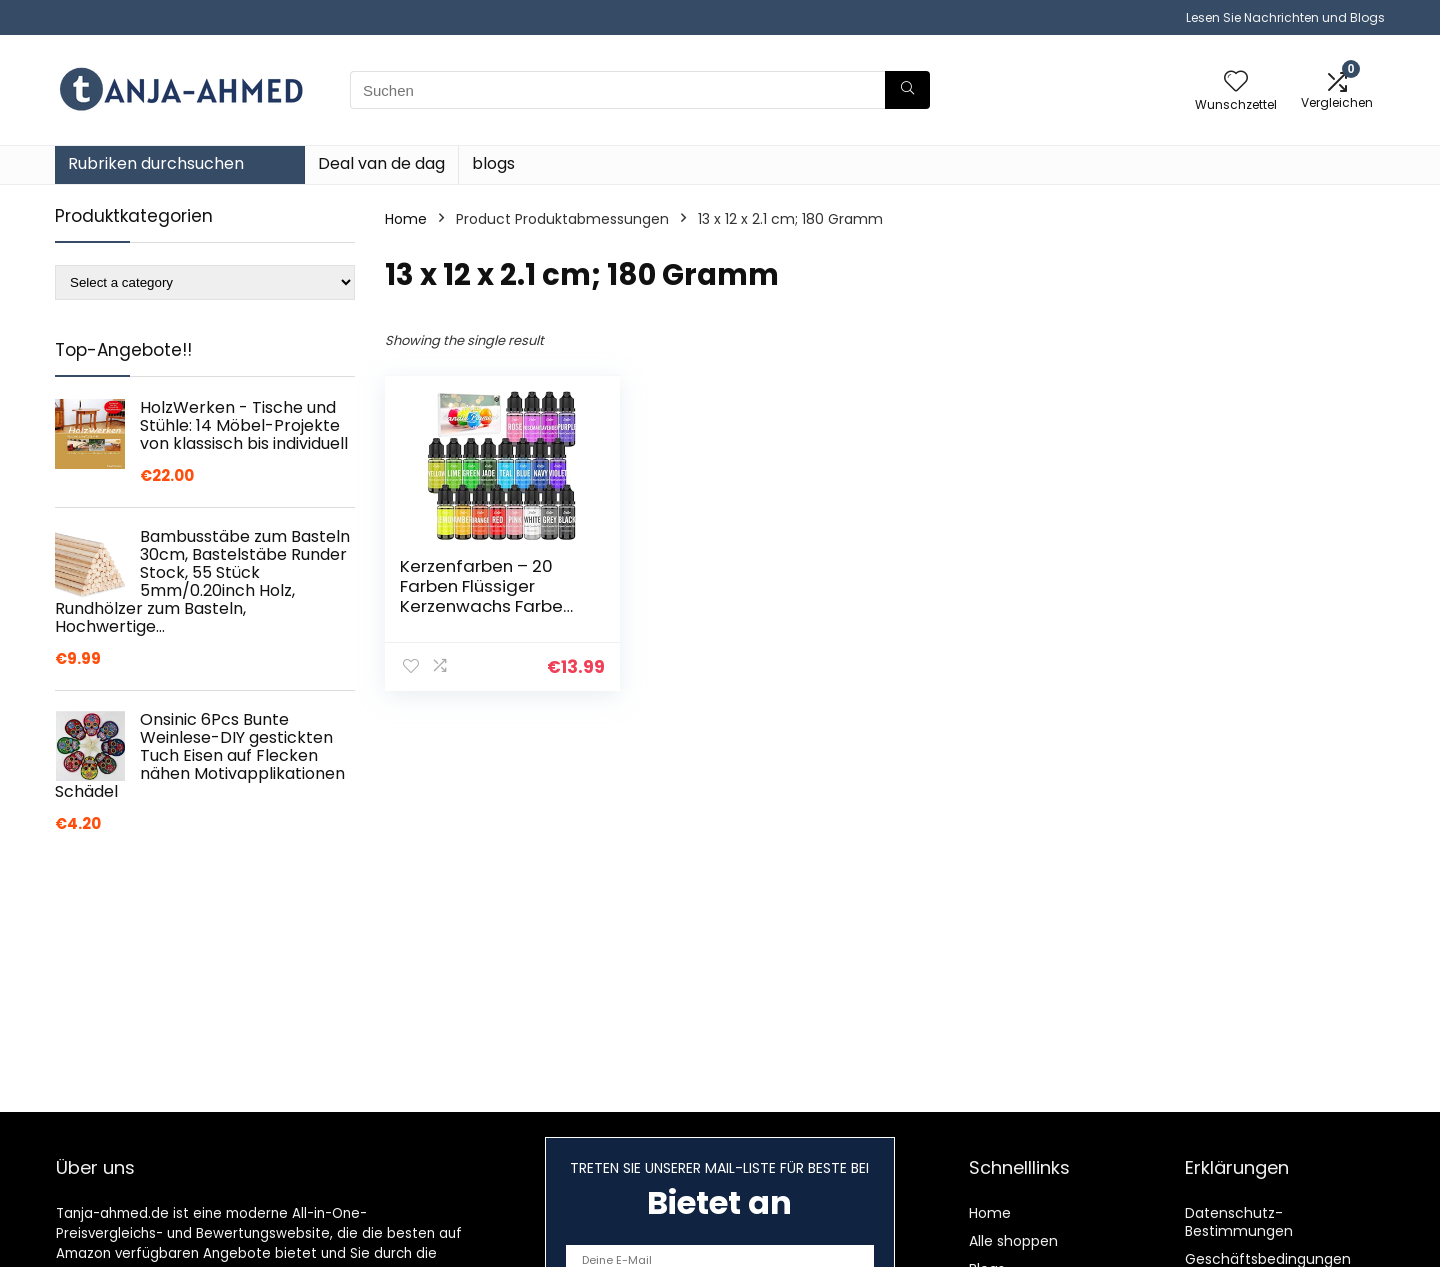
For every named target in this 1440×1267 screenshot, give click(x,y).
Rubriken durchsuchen (156, 163)
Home (406, 219)
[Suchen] (907, 90)
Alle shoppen (1013, 1241)
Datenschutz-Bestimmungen (1239, 1222)
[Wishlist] (1236, 82)
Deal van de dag (381, 163)
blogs (493, 163)
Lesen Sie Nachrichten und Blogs (1285, 17)
